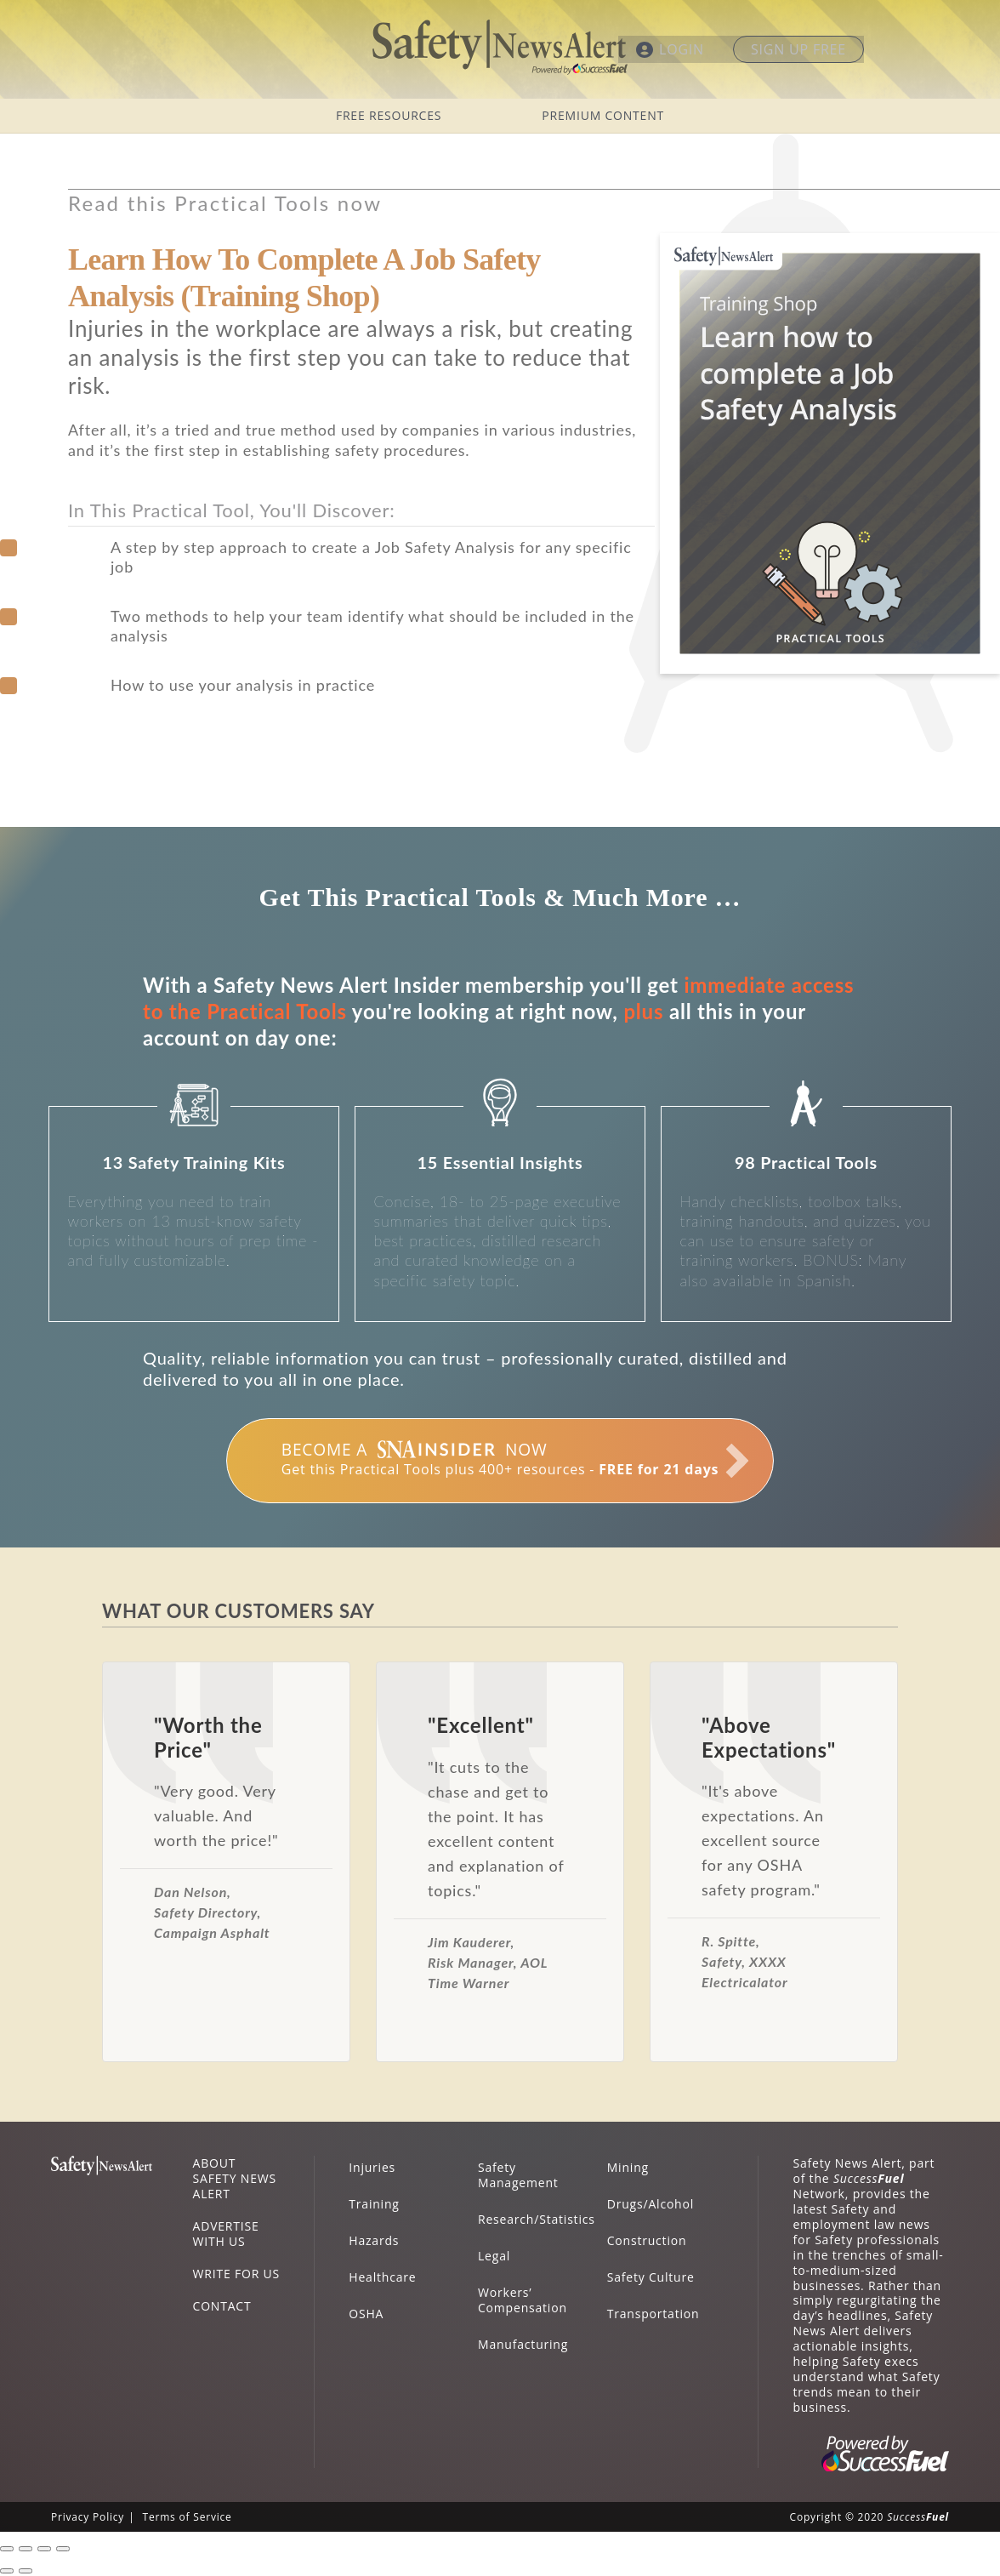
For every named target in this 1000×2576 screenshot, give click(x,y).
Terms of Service (186, 2517)
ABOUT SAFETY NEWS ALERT (234, 2178)
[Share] (25, 2548)
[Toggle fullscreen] (44, 2548)
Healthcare (382, 2277)
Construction (647, 2240)
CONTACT (222, 2306)
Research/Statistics (536, 2219)
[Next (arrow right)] (25, 2570)
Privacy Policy (87, 2517)
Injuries (372, 2167)
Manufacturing (523, 2344)
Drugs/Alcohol (650, 2204)
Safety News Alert (500, 47)
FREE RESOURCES (388, 115)
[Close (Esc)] (7, 2548)
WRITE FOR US (236, 2273)
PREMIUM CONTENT (603, 115)
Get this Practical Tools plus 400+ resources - (500, 1458)
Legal (494, 2256)
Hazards (374, 2240)
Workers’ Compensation (522, 2300)
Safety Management (518, 2175)
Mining (628, 2167)
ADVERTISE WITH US (226, 2233)
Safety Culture (651, 2277)
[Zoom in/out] (63, 2548)
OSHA (366, 2313)
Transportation (653, 2313)
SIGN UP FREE (798, 49)
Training (374, 2204)
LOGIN (681, 49)
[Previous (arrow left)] (7, 2570)
